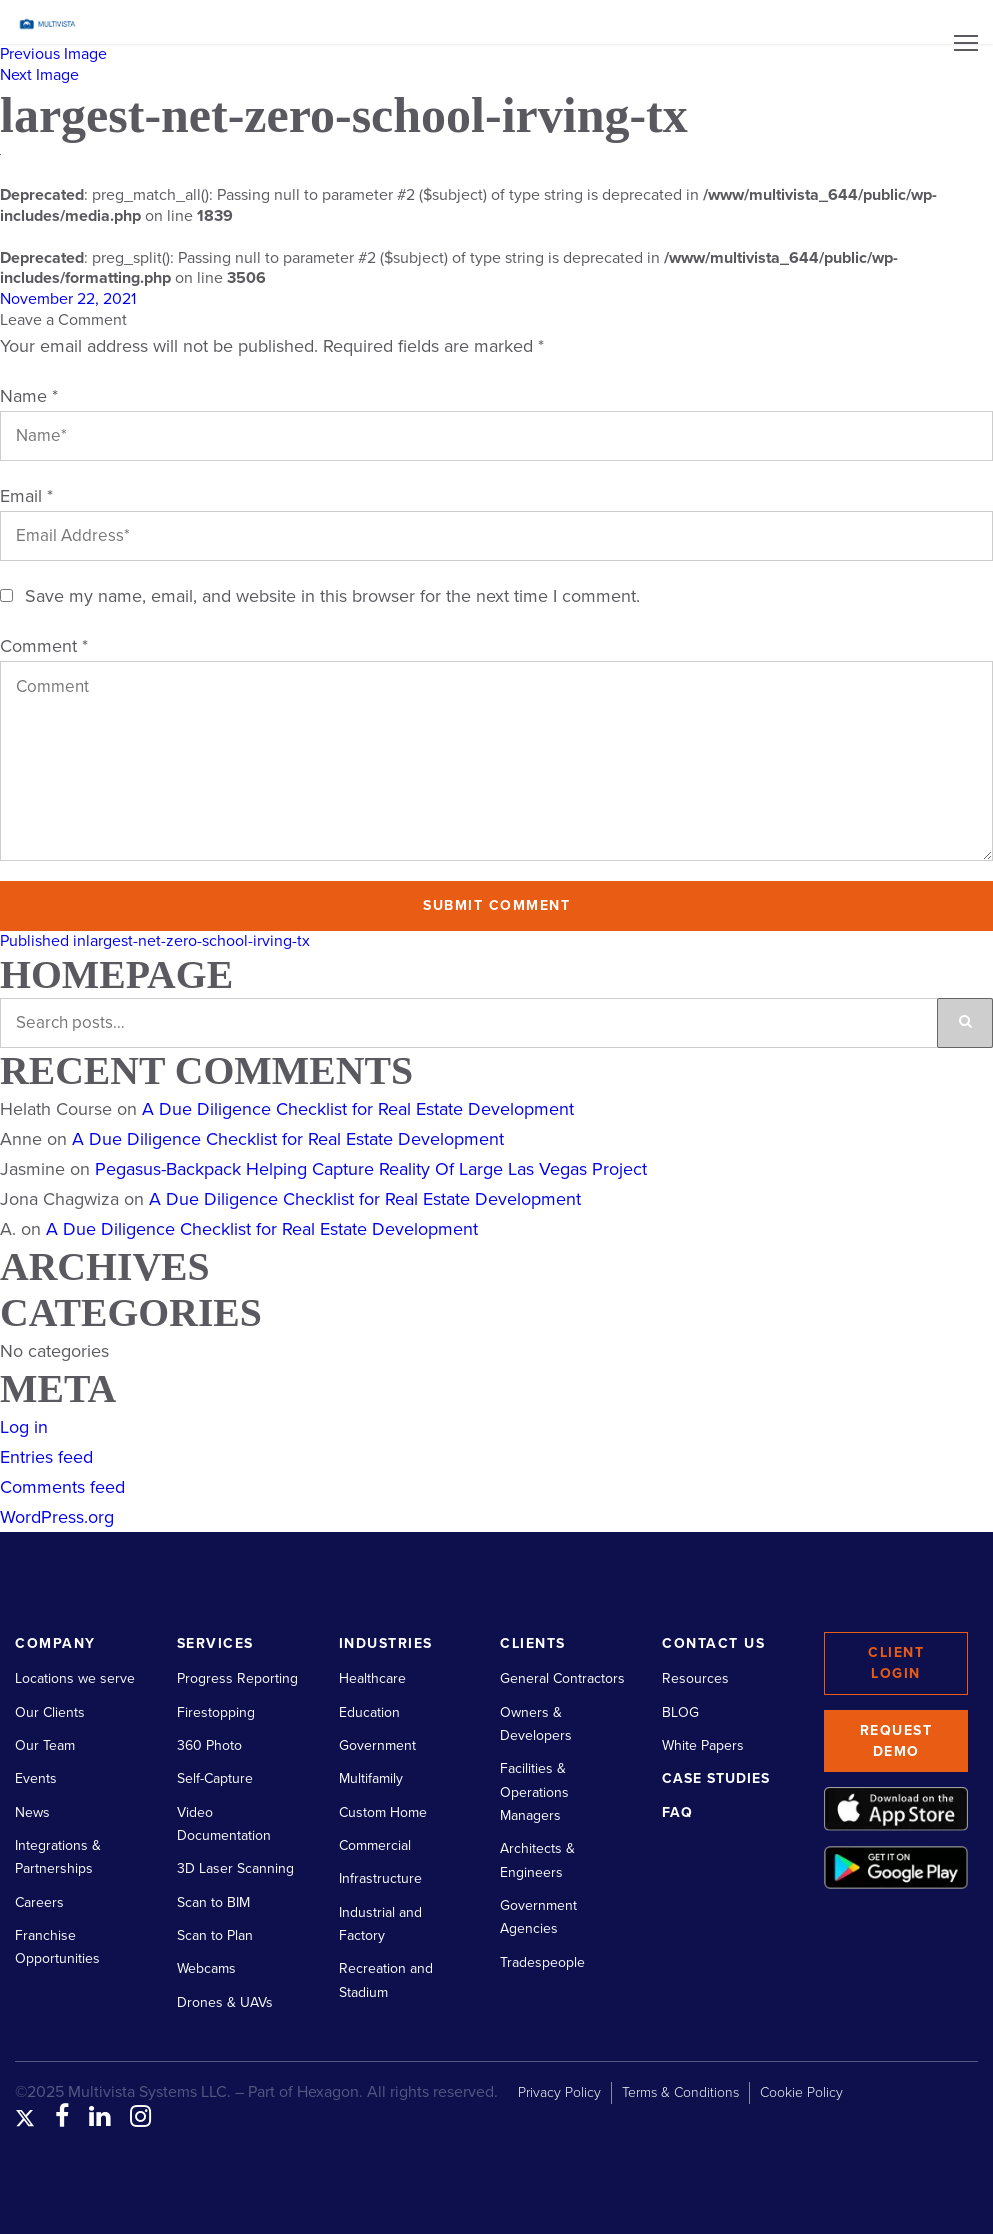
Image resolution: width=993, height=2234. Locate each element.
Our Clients (50, 1712)
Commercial (375, 1845)
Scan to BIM (213, 1902)
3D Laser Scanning (235, 1868)
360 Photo (209, 1745)
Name (29, 396)
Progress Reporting (237, 1678)
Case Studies (716, 1778)
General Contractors (562, 1678)
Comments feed (62, 1487)
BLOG (680, 1712)
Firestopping (216, 1712)
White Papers (703, 1745)
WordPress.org (57, 1517)
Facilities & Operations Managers (534, 1792)
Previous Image (53, 54)
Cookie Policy (801, 2092)
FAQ (677, 1812)
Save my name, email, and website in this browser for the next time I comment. (332, 596)
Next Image (39, 75)
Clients (533, 1643)
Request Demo (896, 1741)
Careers (39, 1902)
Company (55, 1643)
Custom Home (383, 1812)
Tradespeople (542, 1962)
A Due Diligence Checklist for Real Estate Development (358, 1109)
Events (36, 1778)
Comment (44, 646)
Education (369, 1712)
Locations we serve (75, 1678)
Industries (386, 1643)
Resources (695, 1678)
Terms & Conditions (680, 2092)
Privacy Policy (559, 2092)
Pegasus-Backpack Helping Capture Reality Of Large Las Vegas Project (371, 1169)
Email (26, 496)
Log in (24, 1427)
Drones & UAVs (225, 2002)
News (32, 1812)
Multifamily (371, 1778)
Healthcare (372, 1678)
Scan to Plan (215, 1935)
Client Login (896, 1663)
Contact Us (713, 1643)
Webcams (206, 1968)
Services (215, 1643)
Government (377, 1745)
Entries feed (46, 1457)
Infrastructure (380, 1878)
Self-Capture (215, 1778)
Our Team (45, 1745)
